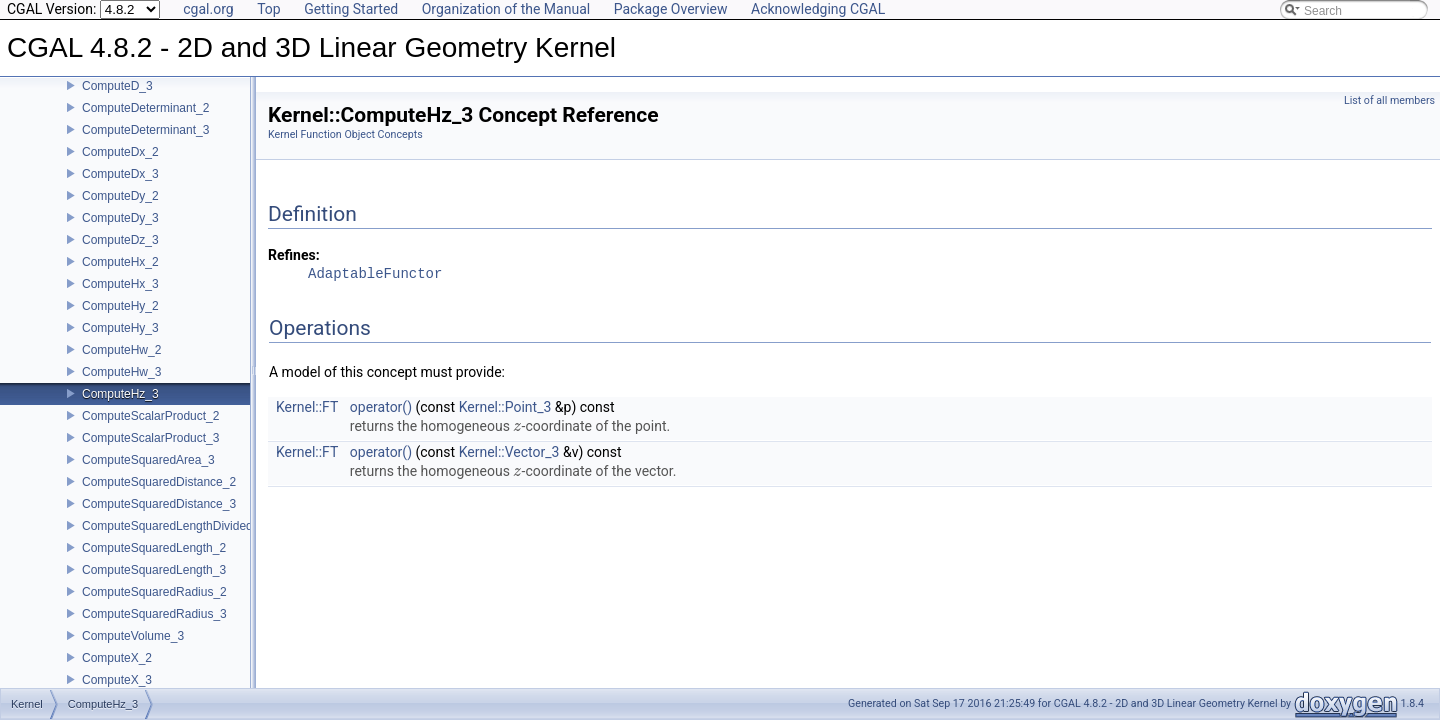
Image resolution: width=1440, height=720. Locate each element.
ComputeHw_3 (121, 386)
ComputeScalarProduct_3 (150, 452)
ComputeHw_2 (121, 364)
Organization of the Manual (506, 9)
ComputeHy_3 (120, 342)
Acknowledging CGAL (818, 9)
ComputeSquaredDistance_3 (159, 518)
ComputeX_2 (117, 672)
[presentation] (517, 426)
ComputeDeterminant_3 (145, 144)
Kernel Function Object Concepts (345, 134)
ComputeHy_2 (120, 320)
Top (269, 9)
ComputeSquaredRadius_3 (154, 628)
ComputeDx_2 (120, 166)
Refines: (294, 255)
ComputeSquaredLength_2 (154, 562)
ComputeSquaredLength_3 (154, 584)
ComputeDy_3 (120, 232)
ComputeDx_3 (120, 188)
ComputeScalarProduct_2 (150, 430)
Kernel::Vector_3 (509, 452)
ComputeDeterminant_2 (145, 122)
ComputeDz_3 (120, 254)
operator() (381, 407)
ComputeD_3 (117, 100)
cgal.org (208, 9)
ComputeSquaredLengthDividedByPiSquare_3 (206, 540)
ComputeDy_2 (120, 210)
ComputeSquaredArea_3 (148, 474)
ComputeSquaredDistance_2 (159, 496)
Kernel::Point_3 (505, 407)
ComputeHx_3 (120, 298)
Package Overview (671, 9)
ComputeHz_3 (120, 408)
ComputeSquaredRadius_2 (154, 606)
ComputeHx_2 (120, 276)
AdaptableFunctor (375, 274)
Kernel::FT (307, 407)
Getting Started (351, 9)
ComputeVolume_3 (133, 650)
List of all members (1389, 100)
